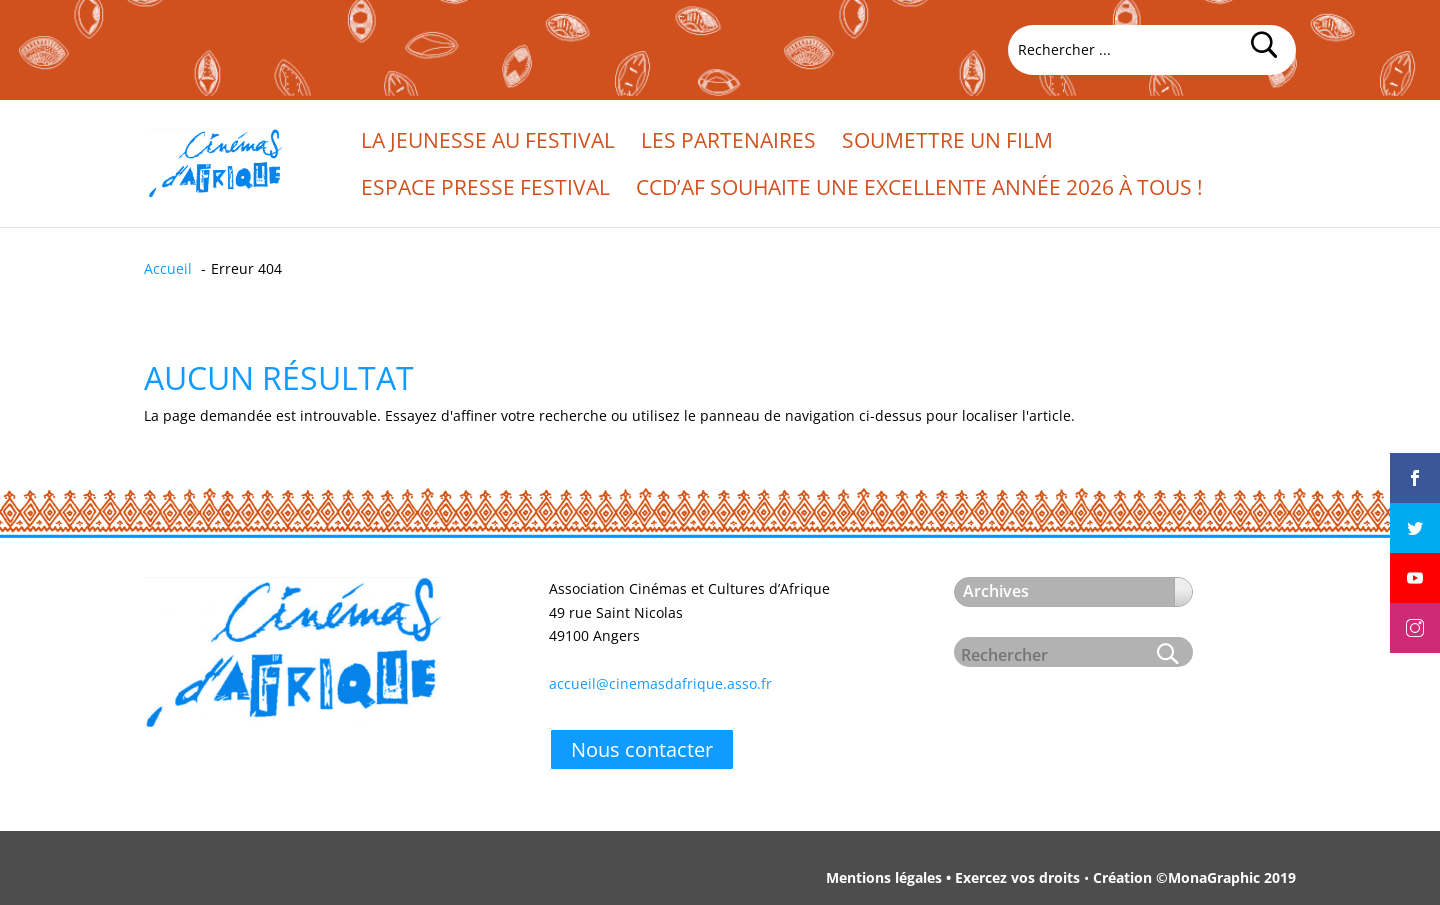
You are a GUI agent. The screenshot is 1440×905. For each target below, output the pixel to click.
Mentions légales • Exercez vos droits (953, 877)
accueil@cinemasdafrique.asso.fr (660, 683)
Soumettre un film (947, 143)
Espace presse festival (485, 190)
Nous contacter (642, 749)
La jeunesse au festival (488, 143)
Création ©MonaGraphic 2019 (1194, 877)
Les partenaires (728, 143)
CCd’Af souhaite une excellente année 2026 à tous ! (919, 190)
